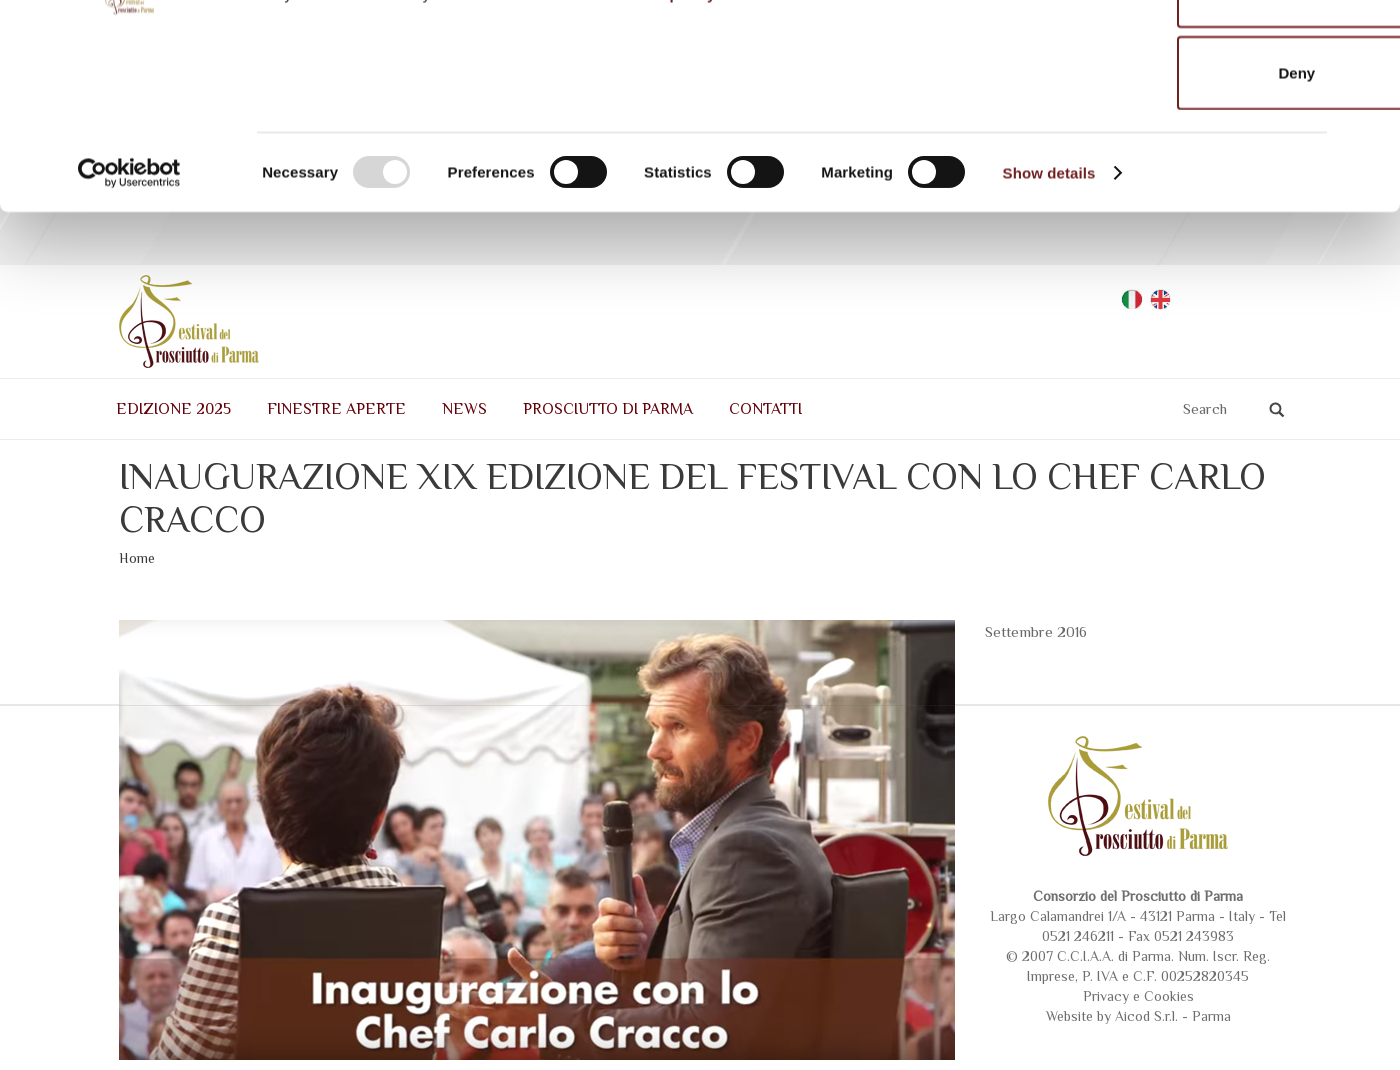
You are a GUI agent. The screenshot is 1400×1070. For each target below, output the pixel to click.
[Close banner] (1369, 31)
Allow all (1182, 60)
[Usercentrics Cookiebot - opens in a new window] (129, 324)
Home (137, 656)
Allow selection (1181, 142)
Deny (1182, 223)
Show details (1049, 323)
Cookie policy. (666, 144)
